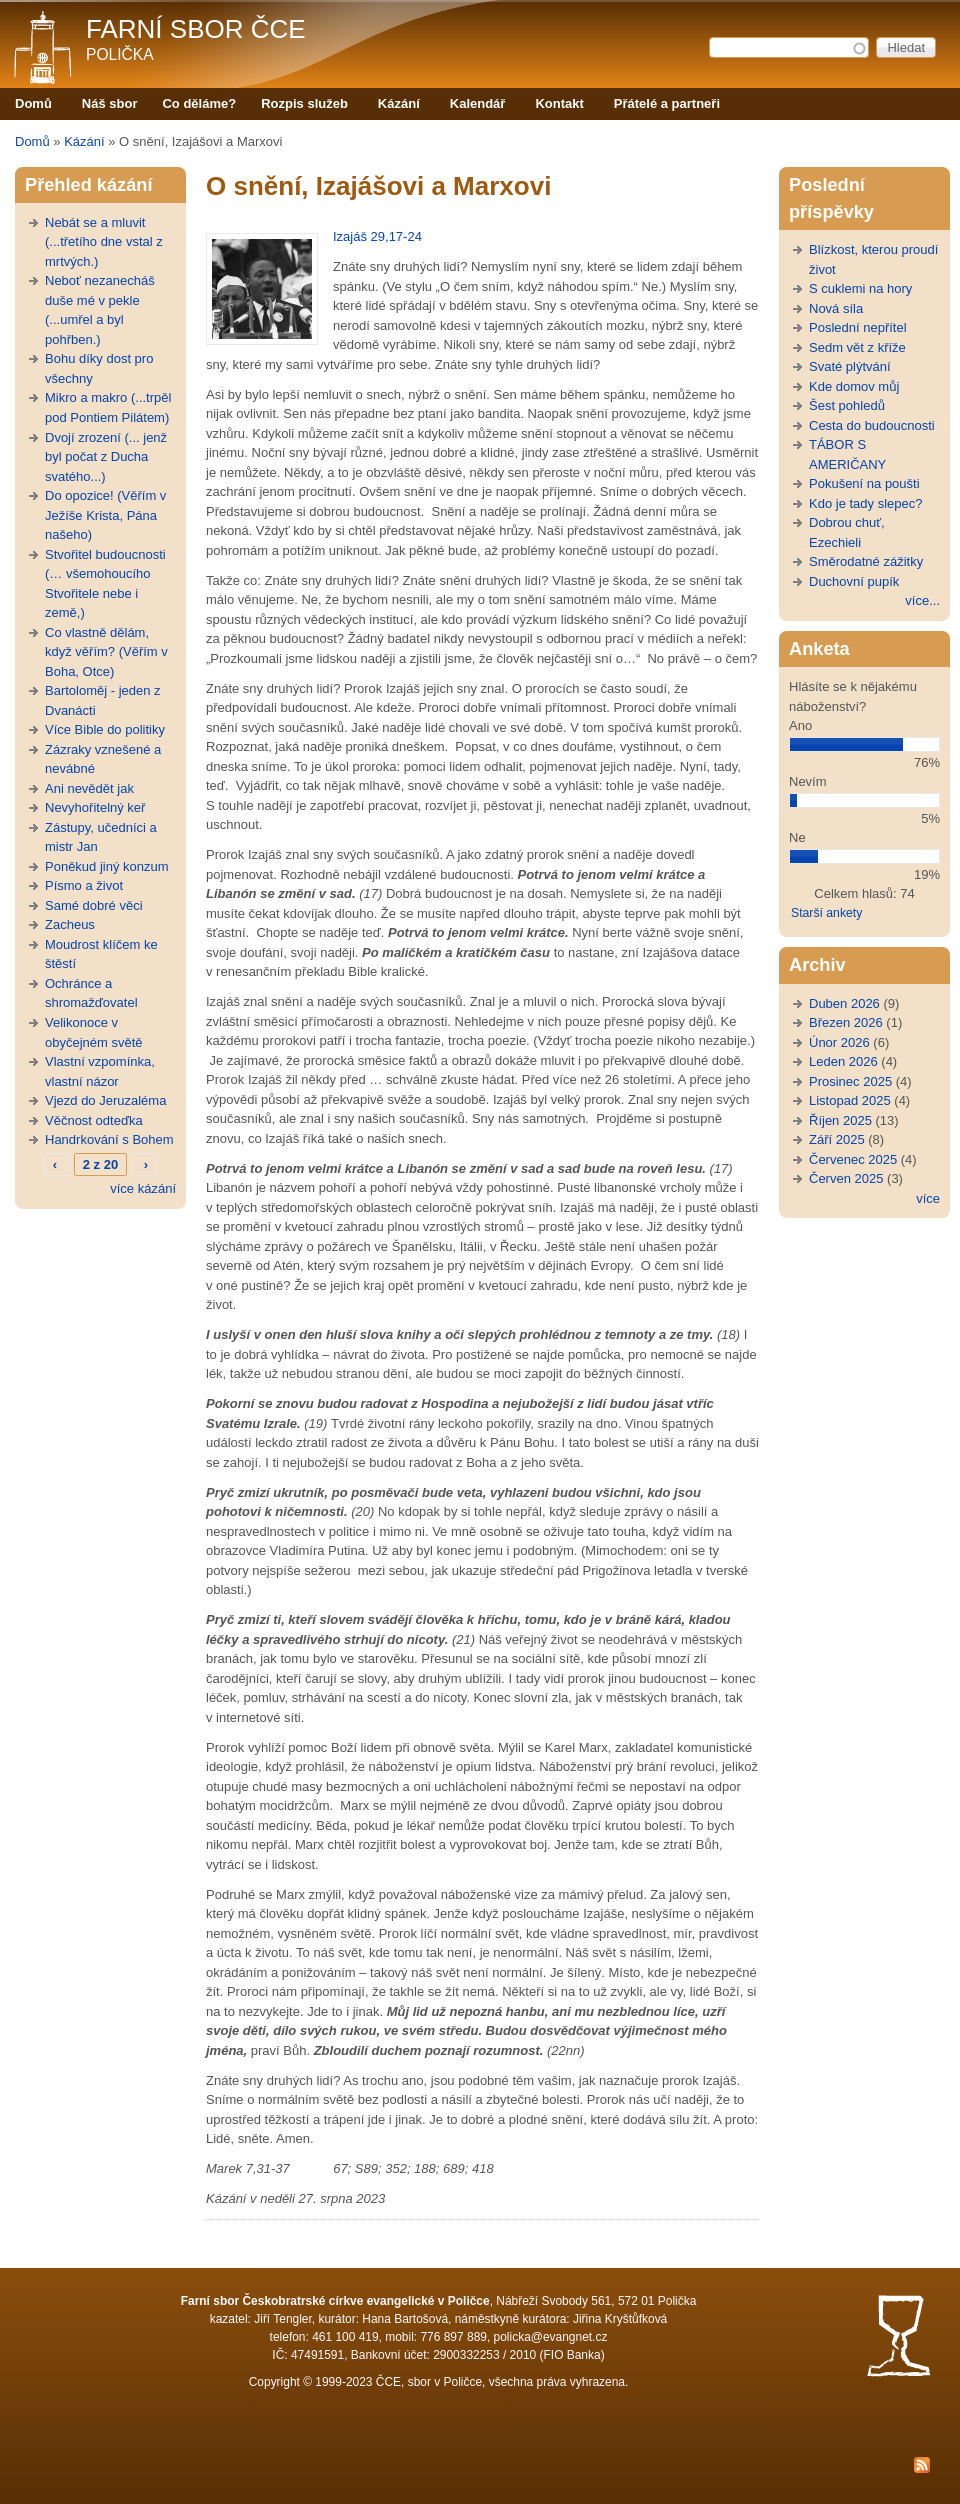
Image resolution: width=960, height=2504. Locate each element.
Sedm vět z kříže (857, 347)
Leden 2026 (843, 1061)
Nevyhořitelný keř (95, 807)
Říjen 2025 (840, 1120)
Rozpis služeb (304, 103)
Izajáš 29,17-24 (377, 236)
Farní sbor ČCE (196, 29)
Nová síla (836, 308)
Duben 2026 (844, 1003)
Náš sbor (110, 103)
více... (922, 600)
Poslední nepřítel (858, 327)
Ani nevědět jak (89, 788)
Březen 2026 (846, 1022)
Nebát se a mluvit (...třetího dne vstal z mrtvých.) (104, 242)
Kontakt (559, 103)
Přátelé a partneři (667, 103)
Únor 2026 (839, 1042)
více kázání (143, 1188)
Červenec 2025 (853, 1159)
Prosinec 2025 (850, 1081)
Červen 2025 (846, 1178)
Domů (33, 103)
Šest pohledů (847, 405)
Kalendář (478, 103)
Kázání (399, 103)
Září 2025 (837, 1139)
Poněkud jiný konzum (107, 866)
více (928, 1198)
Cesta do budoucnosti (872, 425)
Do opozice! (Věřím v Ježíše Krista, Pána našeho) (105, 515)
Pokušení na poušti (864, 483)
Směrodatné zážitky (866, 561)
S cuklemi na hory (860, 288)
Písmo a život (84, 885)
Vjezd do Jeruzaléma (105, 1100)
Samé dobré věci (94, 905)
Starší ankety (826, 913)
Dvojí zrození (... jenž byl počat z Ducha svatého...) (106, 457)
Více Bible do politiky (105, 729)
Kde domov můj (854, 386)
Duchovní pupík (854, 581)
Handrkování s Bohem (109, 1139)
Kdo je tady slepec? (865, 503)
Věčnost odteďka (94, 1120)
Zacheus (70, 924)
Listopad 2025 (850, 1100)
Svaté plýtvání (850, 366)
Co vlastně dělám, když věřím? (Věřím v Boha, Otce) (106, 652)
